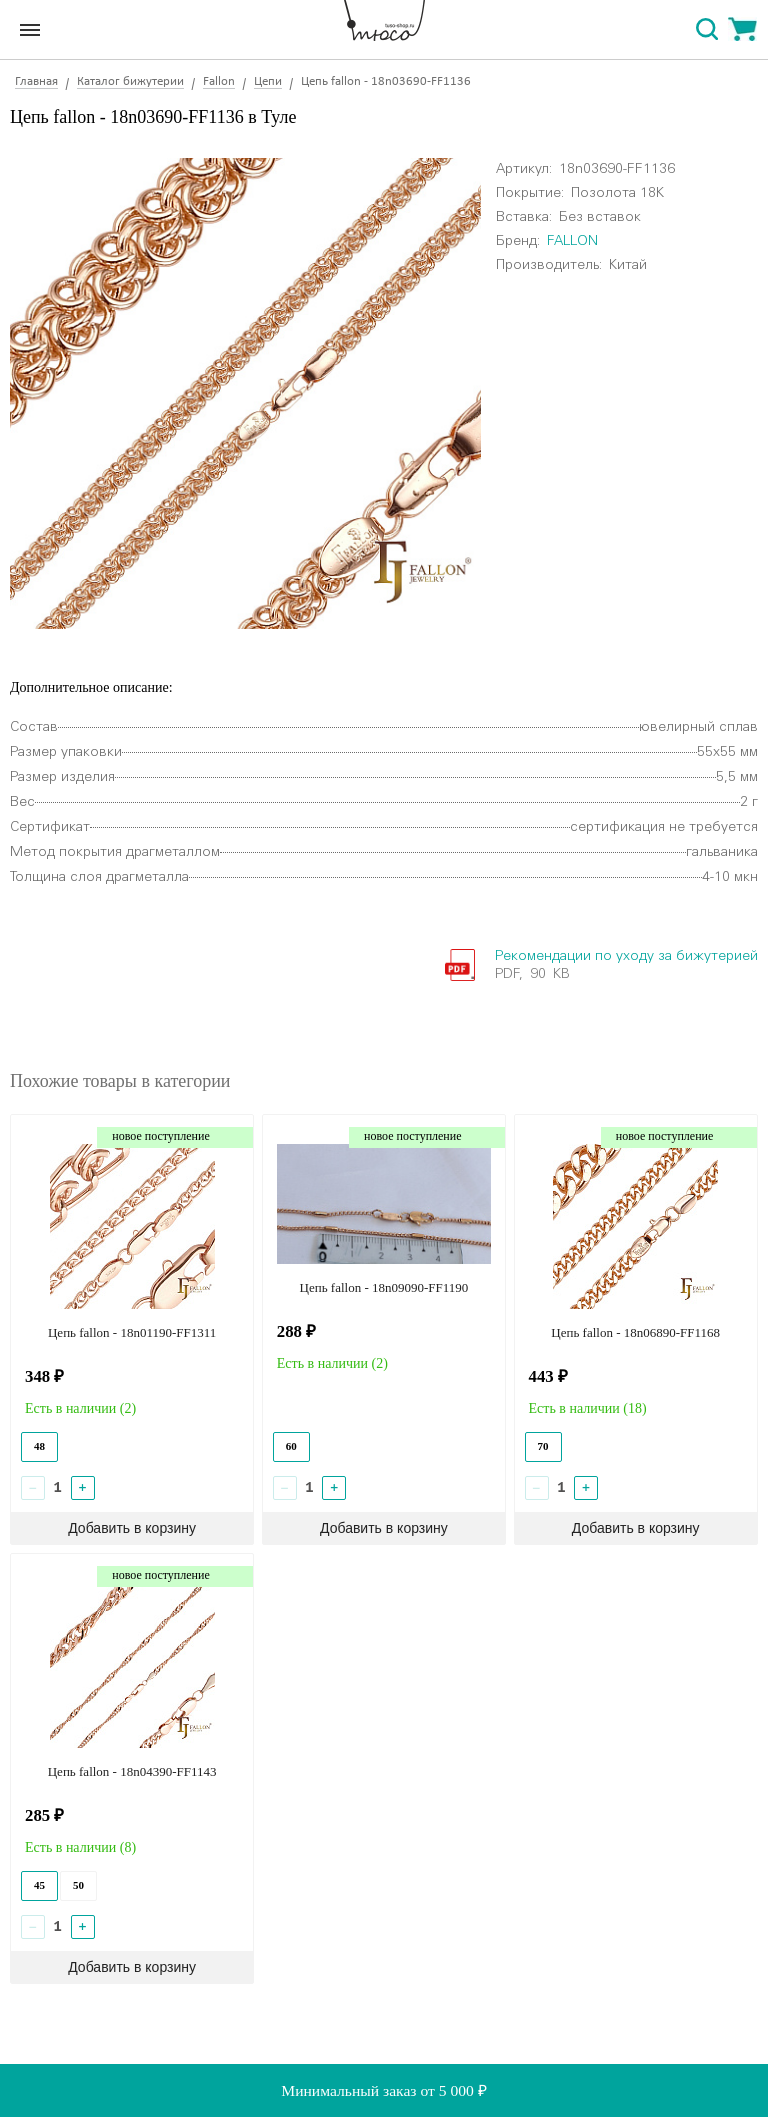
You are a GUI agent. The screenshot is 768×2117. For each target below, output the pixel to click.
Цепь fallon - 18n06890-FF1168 (635, 1332)
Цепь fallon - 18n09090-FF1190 (384, 1287)
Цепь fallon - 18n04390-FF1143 (132, 1771)
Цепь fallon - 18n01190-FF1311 (132, 1332)
